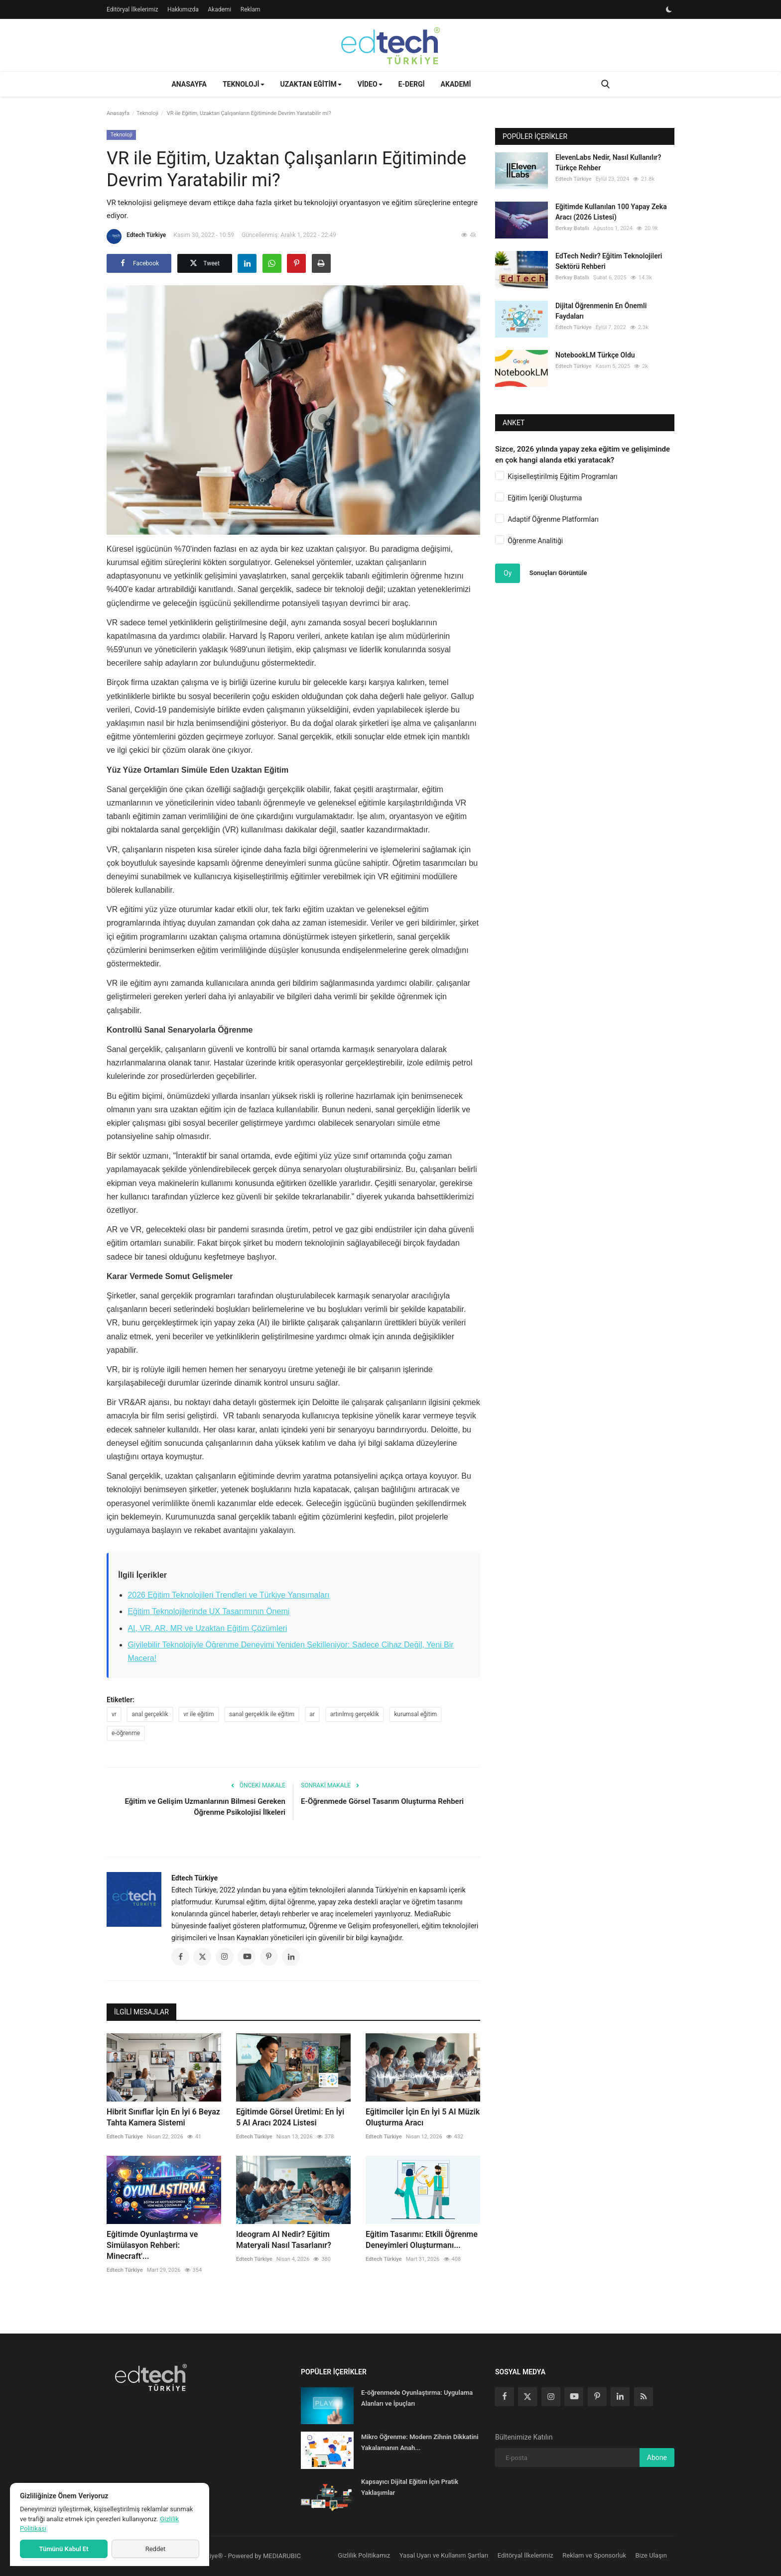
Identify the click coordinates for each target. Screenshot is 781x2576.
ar (312, 1714)
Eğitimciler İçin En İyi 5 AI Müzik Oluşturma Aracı (423, 2117)
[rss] (643, 2396)
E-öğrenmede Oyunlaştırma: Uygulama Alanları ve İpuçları (417, 2398)
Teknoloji (147, 113)
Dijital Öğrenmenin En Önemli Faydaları (601, 311)
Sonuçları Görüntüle (558, 573)
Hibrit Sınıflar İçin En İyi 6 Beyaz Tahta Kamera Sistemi (163, 2117)
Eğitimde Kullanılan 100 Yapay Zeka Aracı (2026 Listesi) (611, 212)
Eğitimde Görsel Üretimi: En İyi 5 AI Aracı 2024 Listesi (290, 2117)
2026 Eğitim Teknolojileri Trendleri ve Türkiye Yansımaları (228, 1595)
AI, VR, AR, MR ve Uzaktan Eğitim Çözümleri (207, 1628)
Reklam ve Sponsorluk (594, 2555)
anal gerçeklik (149, 1714)
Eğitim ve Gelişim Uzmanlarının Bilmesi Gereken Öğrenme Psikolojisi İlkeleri (205, 1807)
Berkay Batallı (572, 228)
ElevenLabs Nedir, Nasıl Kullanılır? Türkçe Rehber (608, 162)
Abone (657, 2457)
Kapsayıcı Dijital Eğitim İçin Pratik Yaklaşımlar (409, 2487)
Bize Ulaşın (651, 2555)
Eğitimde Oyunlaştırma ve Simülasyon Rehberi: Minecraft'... (152, 2245)
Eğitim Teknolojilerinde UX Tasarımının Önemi (208, 1611)
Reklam (250, 9)
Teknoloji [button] (243, 84)
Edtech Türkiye (136, 236)
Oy (508, 573)
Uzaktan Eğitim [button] (311, 84)
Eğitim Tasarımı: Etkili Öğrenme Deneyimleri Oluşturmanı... (422, 2239)
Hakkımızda (183, 9)
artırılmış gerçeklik (354, 1714)
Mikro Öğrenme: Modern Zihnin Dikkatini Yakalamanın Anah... (420, 2442)
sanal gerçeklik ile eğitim (261, 1714)
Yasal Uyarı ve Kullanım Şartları (444, 2555)
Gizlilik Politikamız (364, 2555)
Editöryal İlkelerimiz (132, 9)
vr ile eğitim (198, 1714)
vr (114, 1714)
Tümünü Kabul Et (63, 2549)
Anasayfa (188, 84)
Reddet (155, 2549)
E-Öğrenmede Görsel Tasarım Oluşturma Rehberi (382, 1801)
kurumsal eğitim (415, 1714)
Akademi (219, 9)
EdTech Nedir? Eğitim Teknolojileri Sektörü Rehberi (608, 261)
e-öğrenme (126, 1733)
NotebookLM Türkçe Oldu (595, 355)
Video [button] (370, 84)
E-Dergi (411, 84)
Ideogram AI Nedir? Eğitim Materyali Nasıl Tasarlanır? (283, 2239)
